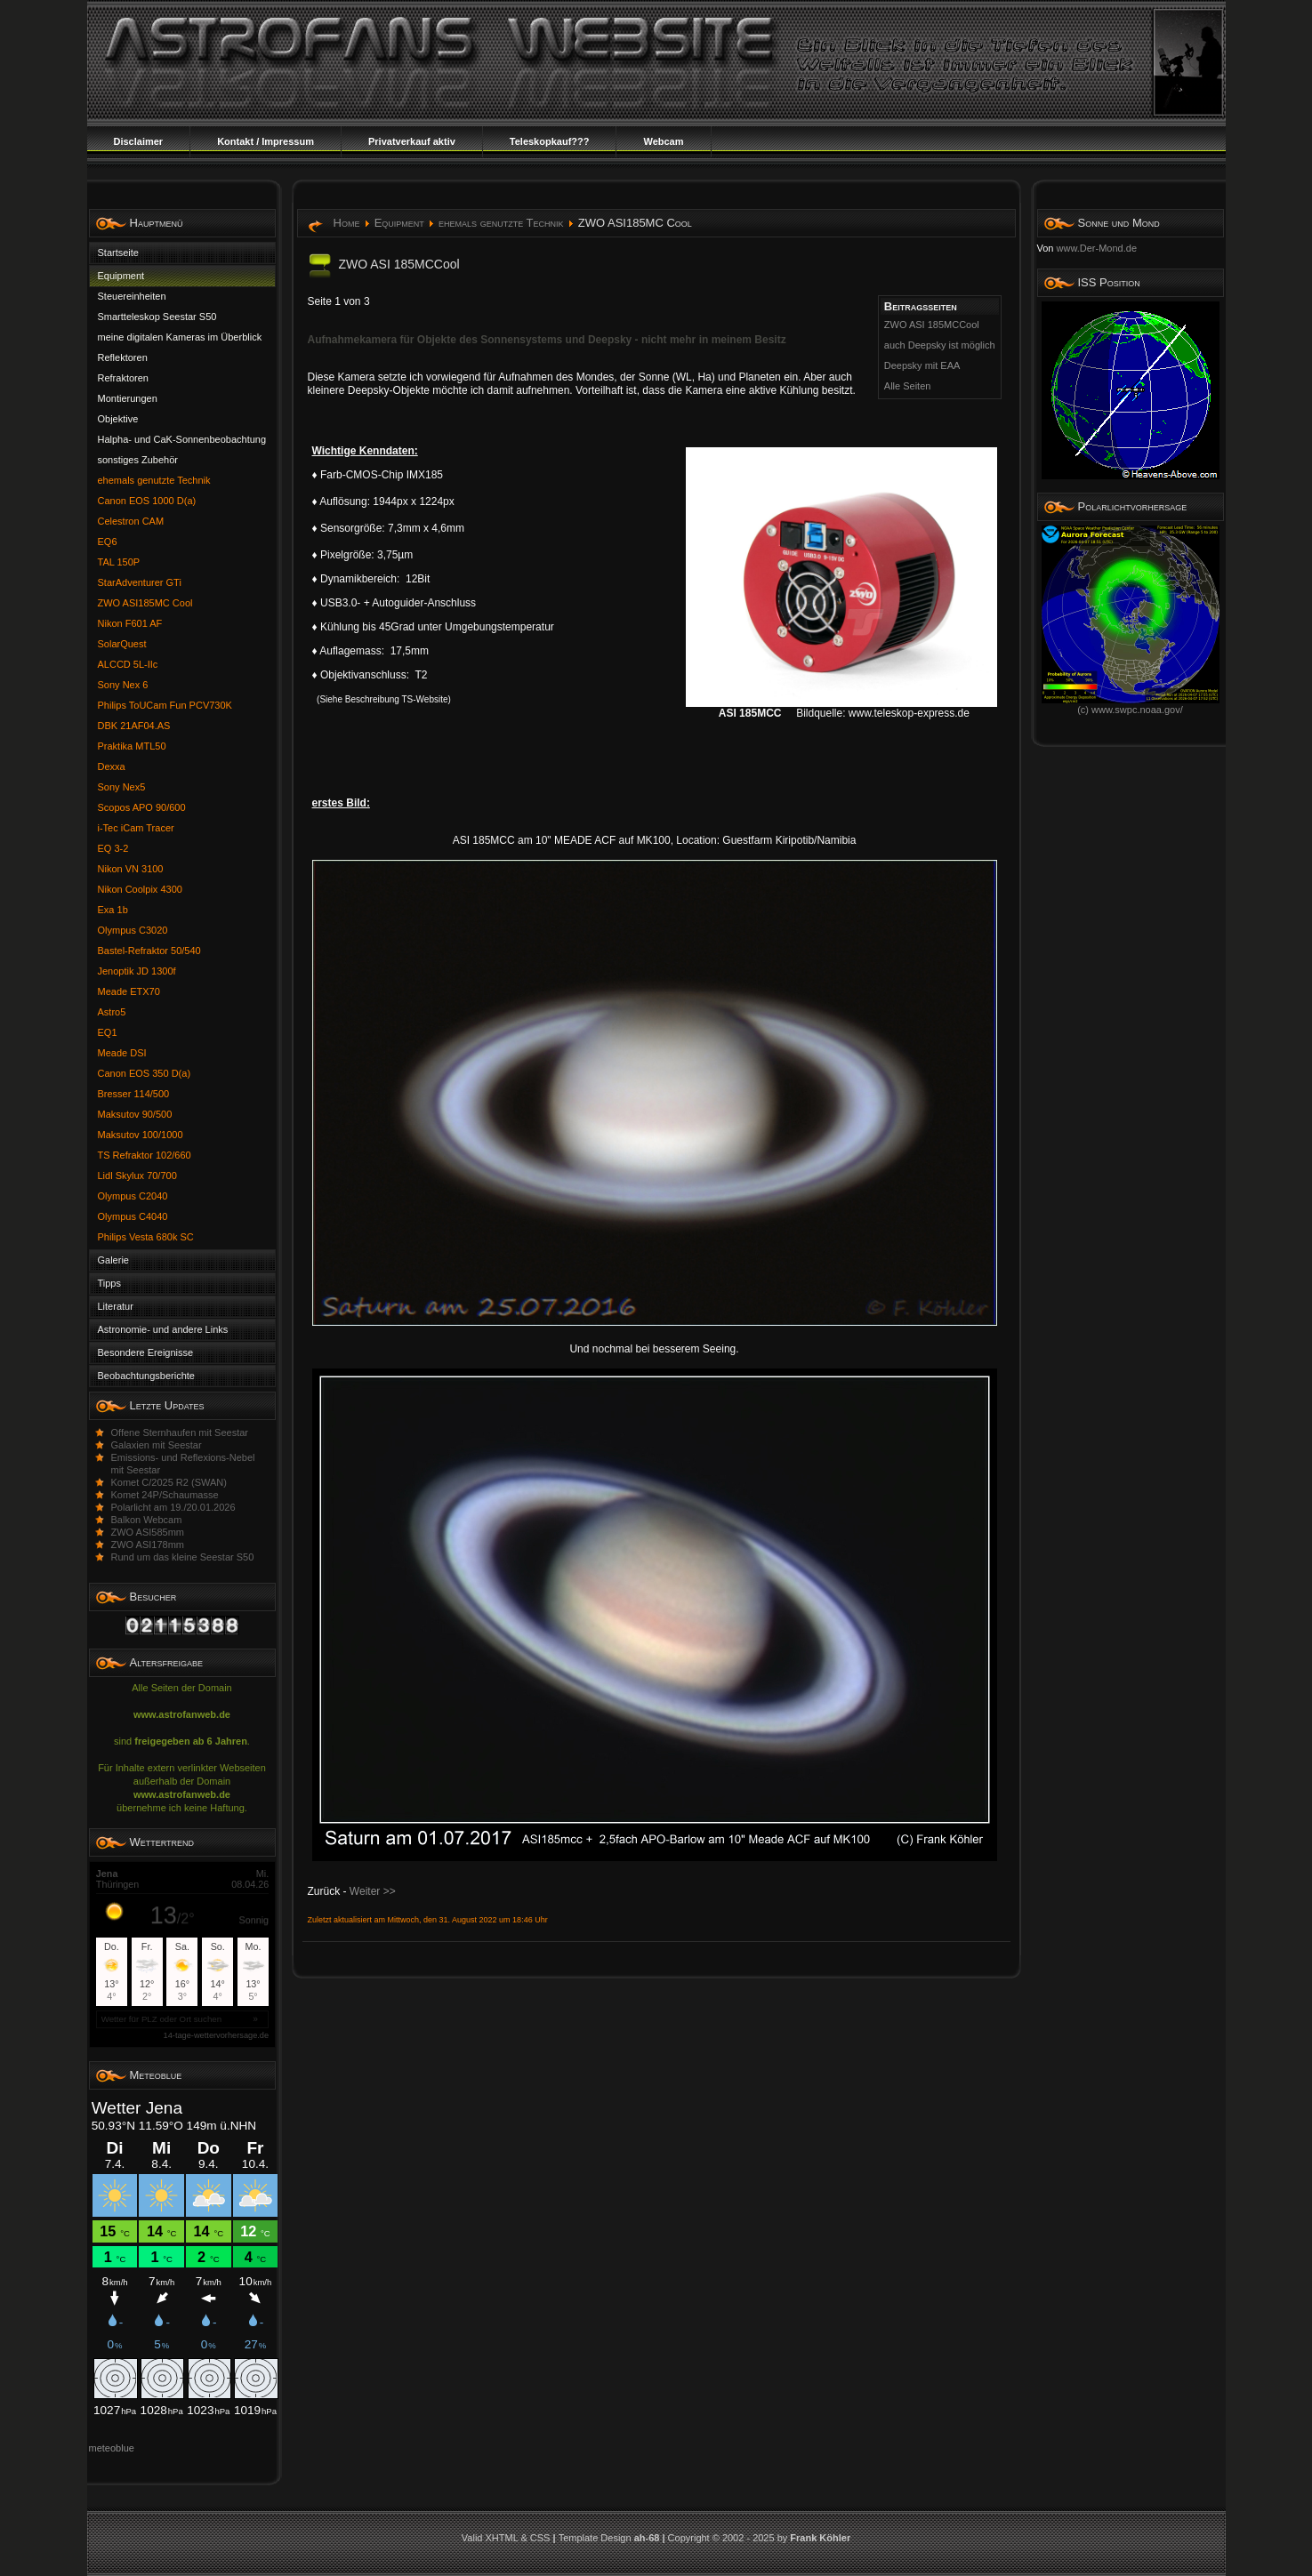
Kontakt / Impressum (265, 141)
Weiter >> (373, 1891)
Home (347, 222)
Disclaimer (139, 141)
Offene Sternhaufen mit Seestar (180, 1432)
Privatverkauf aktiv (411, 141)
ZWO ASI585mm (148, 1532)
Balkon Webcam (146, 1519)
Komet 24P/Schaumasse (165, 1494)
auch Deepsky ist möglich (939, 345)
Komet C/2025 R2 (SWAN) (169, 1482)
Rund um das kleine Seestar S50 (182, 1557)
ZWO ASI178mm (148, 1544)
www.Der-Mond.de (1097, 248)
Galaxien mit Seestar (156, 1445)
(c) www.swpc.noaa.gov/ (1130, 704)
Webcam (663, 141)
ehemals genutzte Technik (501, 222)
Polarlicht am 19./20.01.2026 (173, 1507)
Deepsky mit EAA (922, 365)
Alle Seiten (907, 386)
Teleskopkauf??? (550, 141)
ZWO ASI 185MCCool (931, 324)
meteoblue (111, 2448)
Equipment (399, 222)
